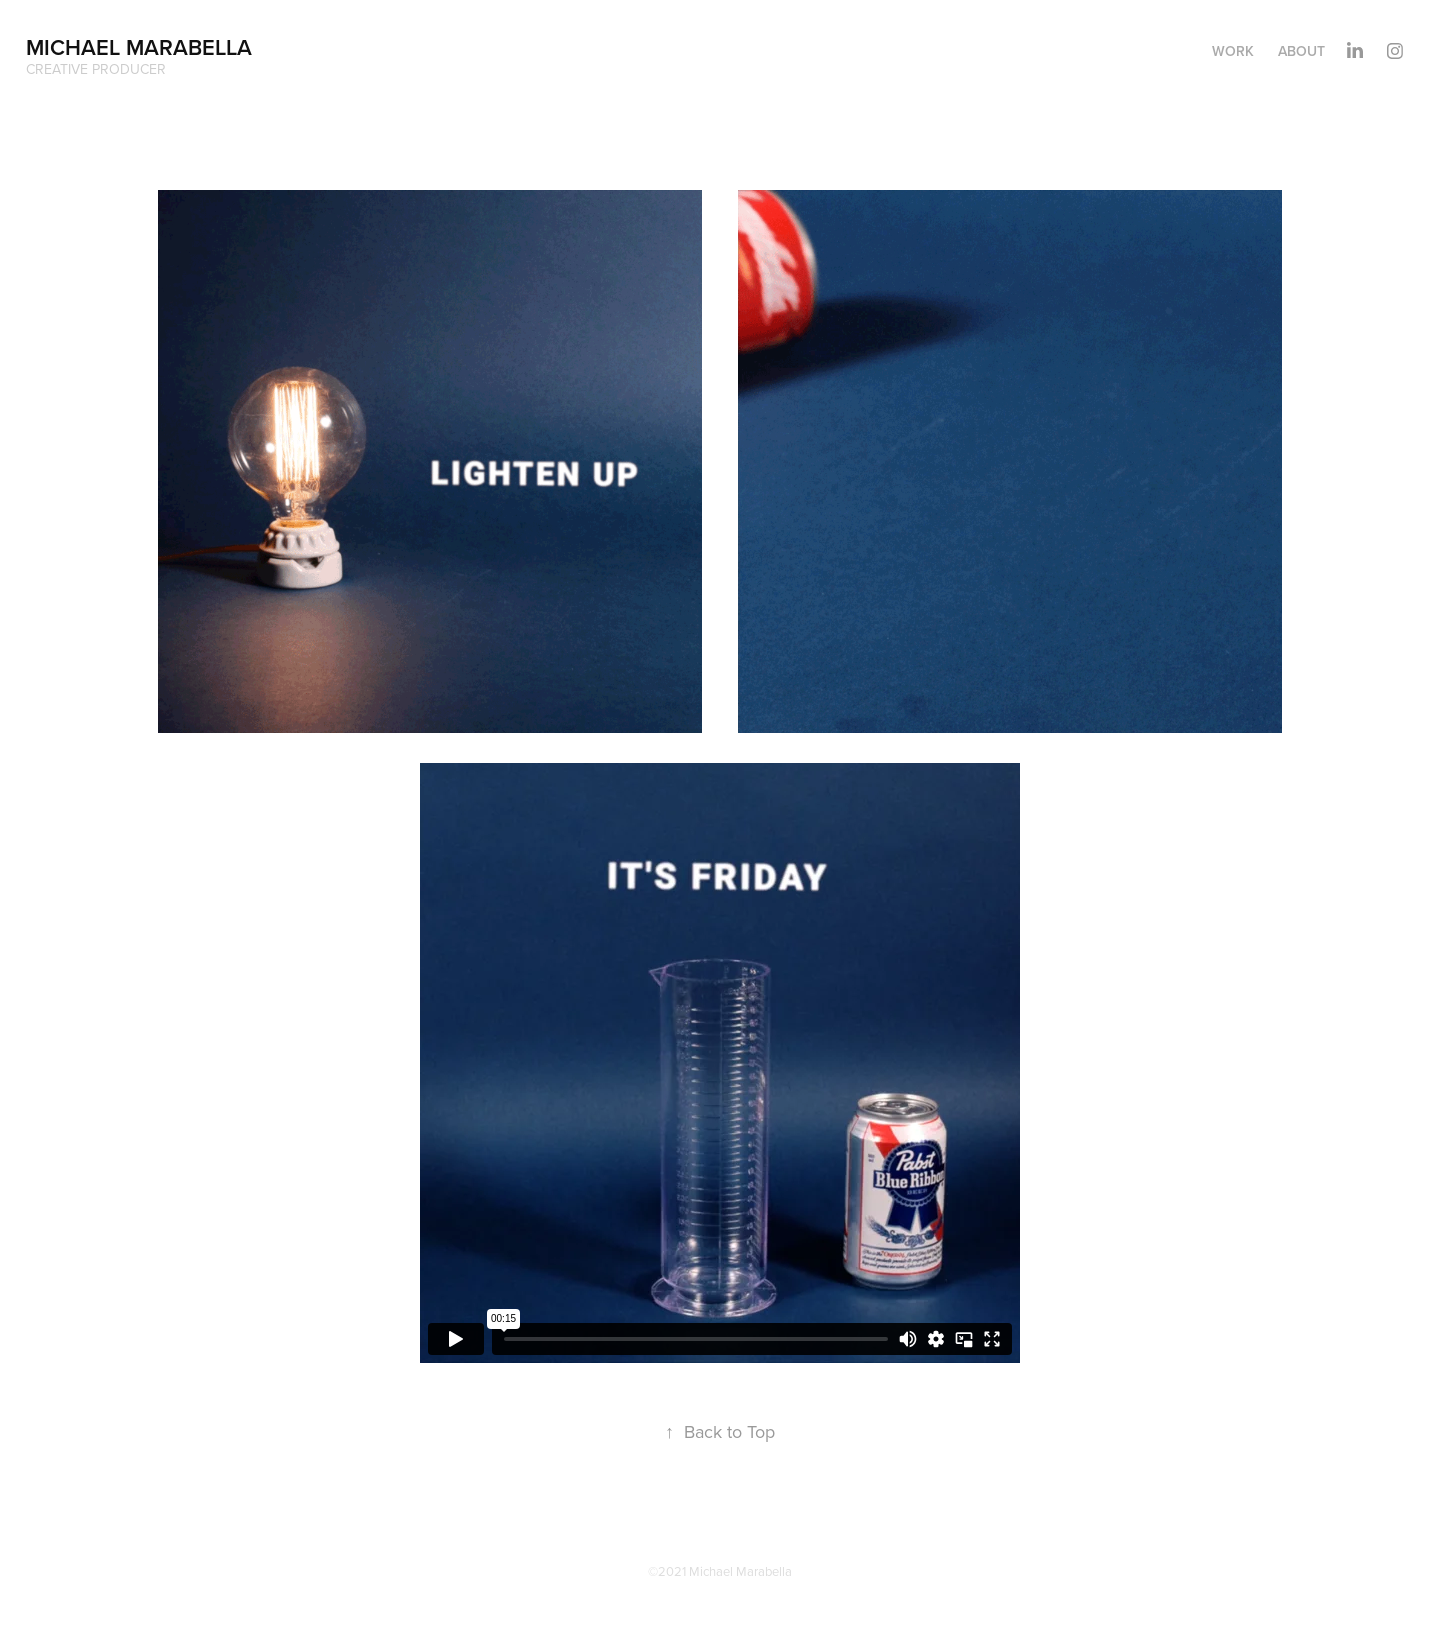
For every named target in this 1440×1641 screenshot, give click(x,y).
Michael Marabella (139, 47)
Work (1233, 51)
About (1301, 51)
